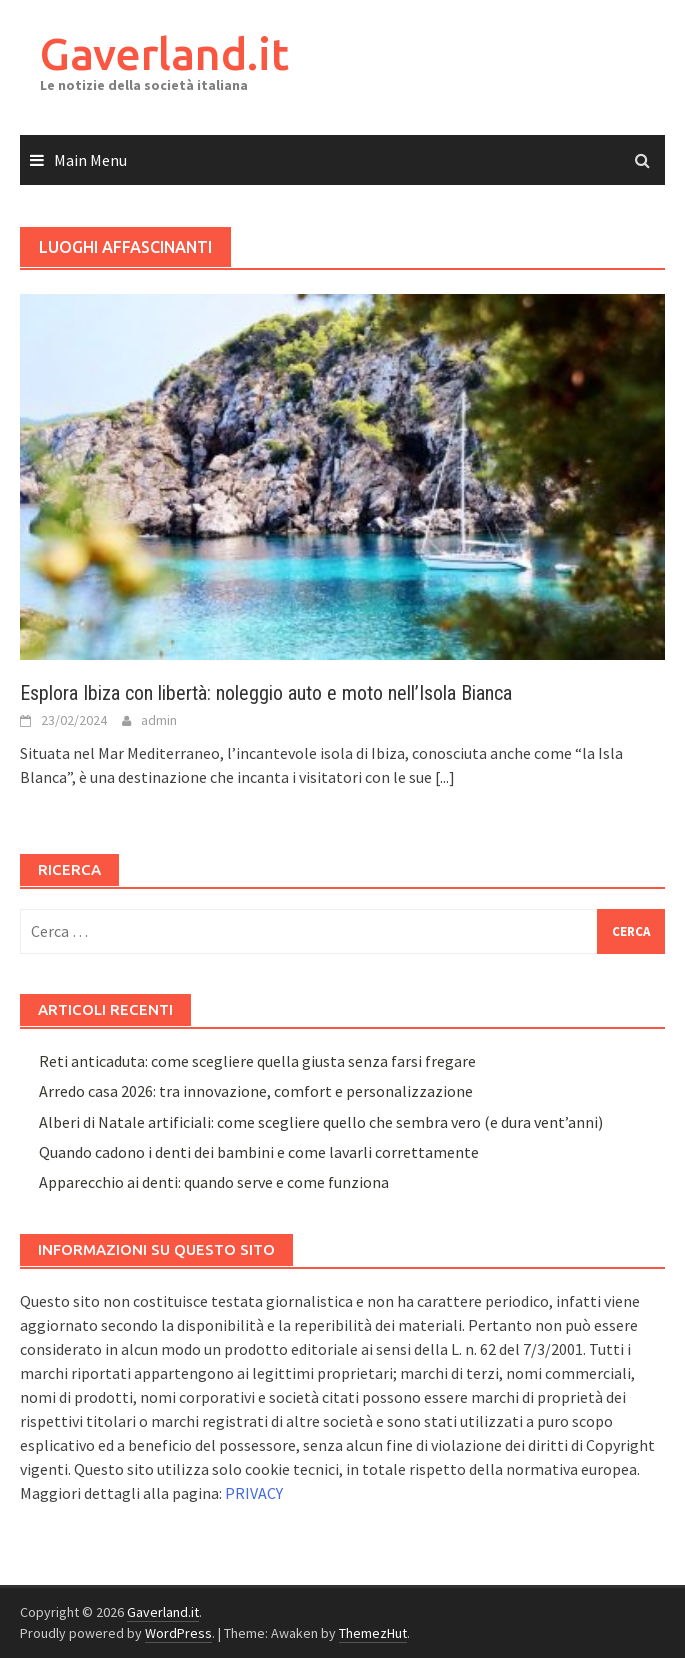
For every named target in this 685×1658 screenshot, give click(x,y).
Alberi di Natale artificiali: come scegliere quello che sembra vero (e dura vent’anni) (321, 1122)
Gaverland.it (164, 53)
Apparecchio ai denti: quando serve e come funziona (214, 1182)
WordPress (178, 1633)
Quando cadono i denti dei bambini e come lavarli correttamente (259, 1152)
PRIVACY (254, 1493)
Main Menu (90, 160)
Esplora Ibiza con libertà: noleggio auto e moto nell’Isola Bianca (266, 693)
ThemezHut (373, 1633)
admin (159, 720)
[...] (445, 777)
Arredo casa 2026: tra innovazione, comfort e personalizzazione (256, 1091)
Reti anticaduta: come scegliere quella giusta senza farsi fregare (257, 1061)
